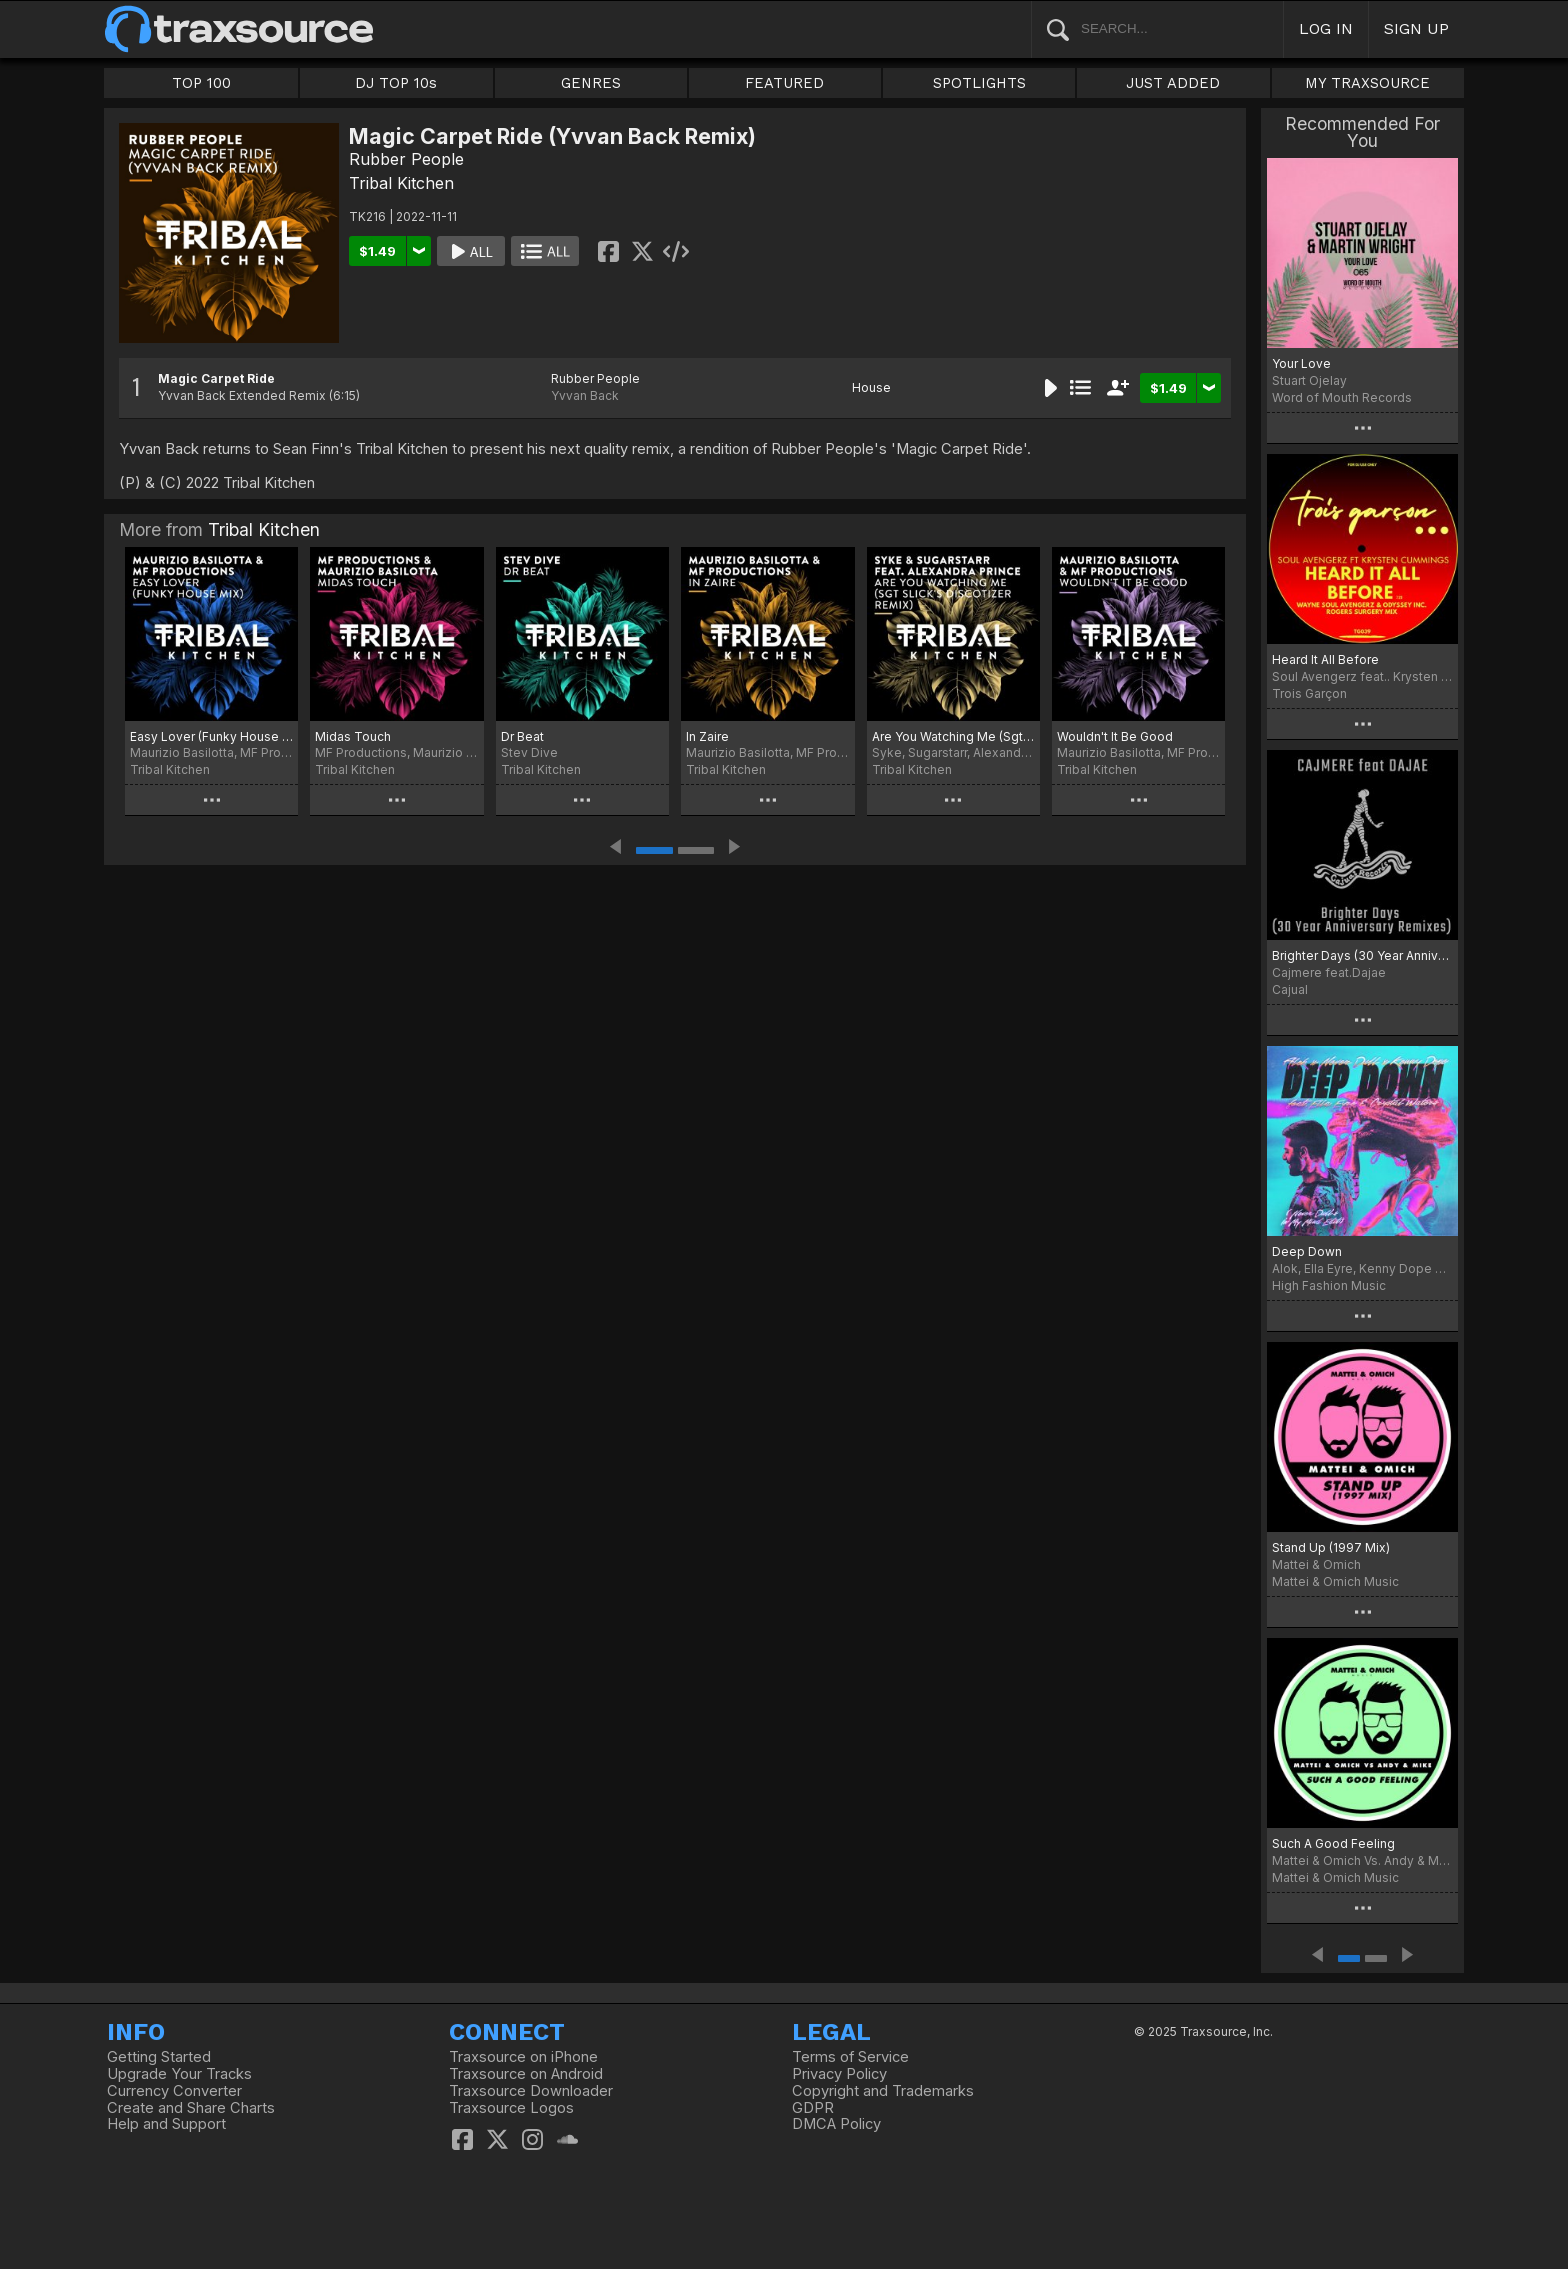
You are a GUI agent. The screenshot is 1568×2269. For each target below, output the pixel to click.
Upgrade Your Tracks (179, 2074)
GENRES (591, 83)
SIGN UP (1416, 28)
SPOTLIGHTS (979, 83)
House (871, 387)
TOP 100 (201, 83)
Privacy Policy (839, 2074)
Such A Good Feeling (1333, 1843)
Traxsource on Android (526, 2074)
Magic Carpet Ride (216, 378)
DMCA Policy (836, 2124)
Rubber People (406, 159)
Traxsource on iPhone (523, 2057)
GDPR (813, 2108)
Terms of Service (850, 2057)
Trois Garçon (1309, 693)
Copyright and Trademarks (883, 2091)
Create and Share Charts (191, 2108)
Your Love (1301, 363)
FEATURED (784, 83)
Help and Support (166, 2124)
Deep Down (1307, 1251)
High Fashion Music (1329, 1285)
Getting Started (159, 2057)
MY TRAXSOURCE (1367, 83)
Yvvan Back (585, 395)
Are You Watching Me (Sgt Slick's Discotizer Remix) (953, 736)
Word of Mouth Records (1342, 397)
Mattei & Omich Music (1335, 1581)
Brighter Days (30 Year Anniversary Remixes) (1362, 955)
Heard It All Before (1325, 659)
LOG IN (1326, 28)
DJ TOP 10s (396, 83)
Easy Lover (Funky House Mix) (211, 736)
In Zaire (707, 736)
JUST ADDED (1173, 83)
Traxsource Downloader (531, 2091)
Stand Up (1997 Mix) (1331, 1547)
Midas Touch (353, 736)
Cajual (1290, 989)
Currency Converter (174, 2091)
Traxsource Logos (511, 2108)
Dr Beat (522, 736)
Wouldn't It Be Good (1115, 736)
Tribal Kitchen (401, 183)
